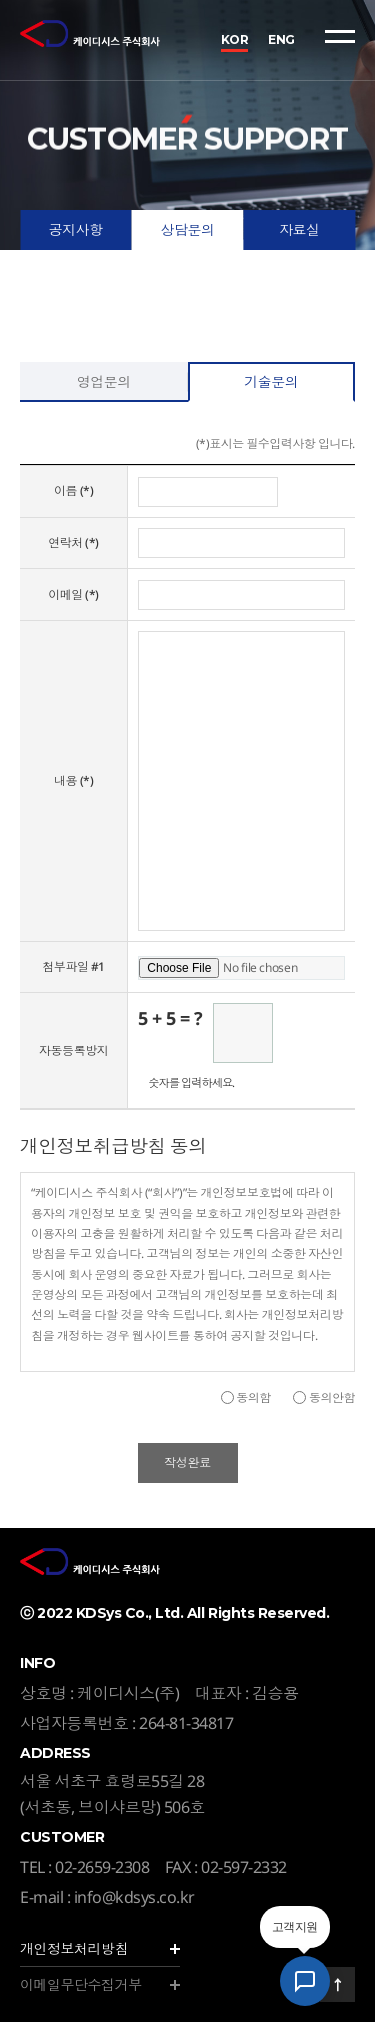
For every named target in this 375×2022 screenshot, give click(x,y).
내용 (73, 780)
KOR (235, 39)
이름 (73, 490)
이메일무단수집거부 (81, 1984)
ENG (281, 39)
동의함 (253, 1397)
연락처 (73, 542)
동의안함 (332, 1397)
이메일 (73, 594)
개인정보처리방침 (74, 1948)
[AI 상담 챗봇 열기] (305, 1981)
